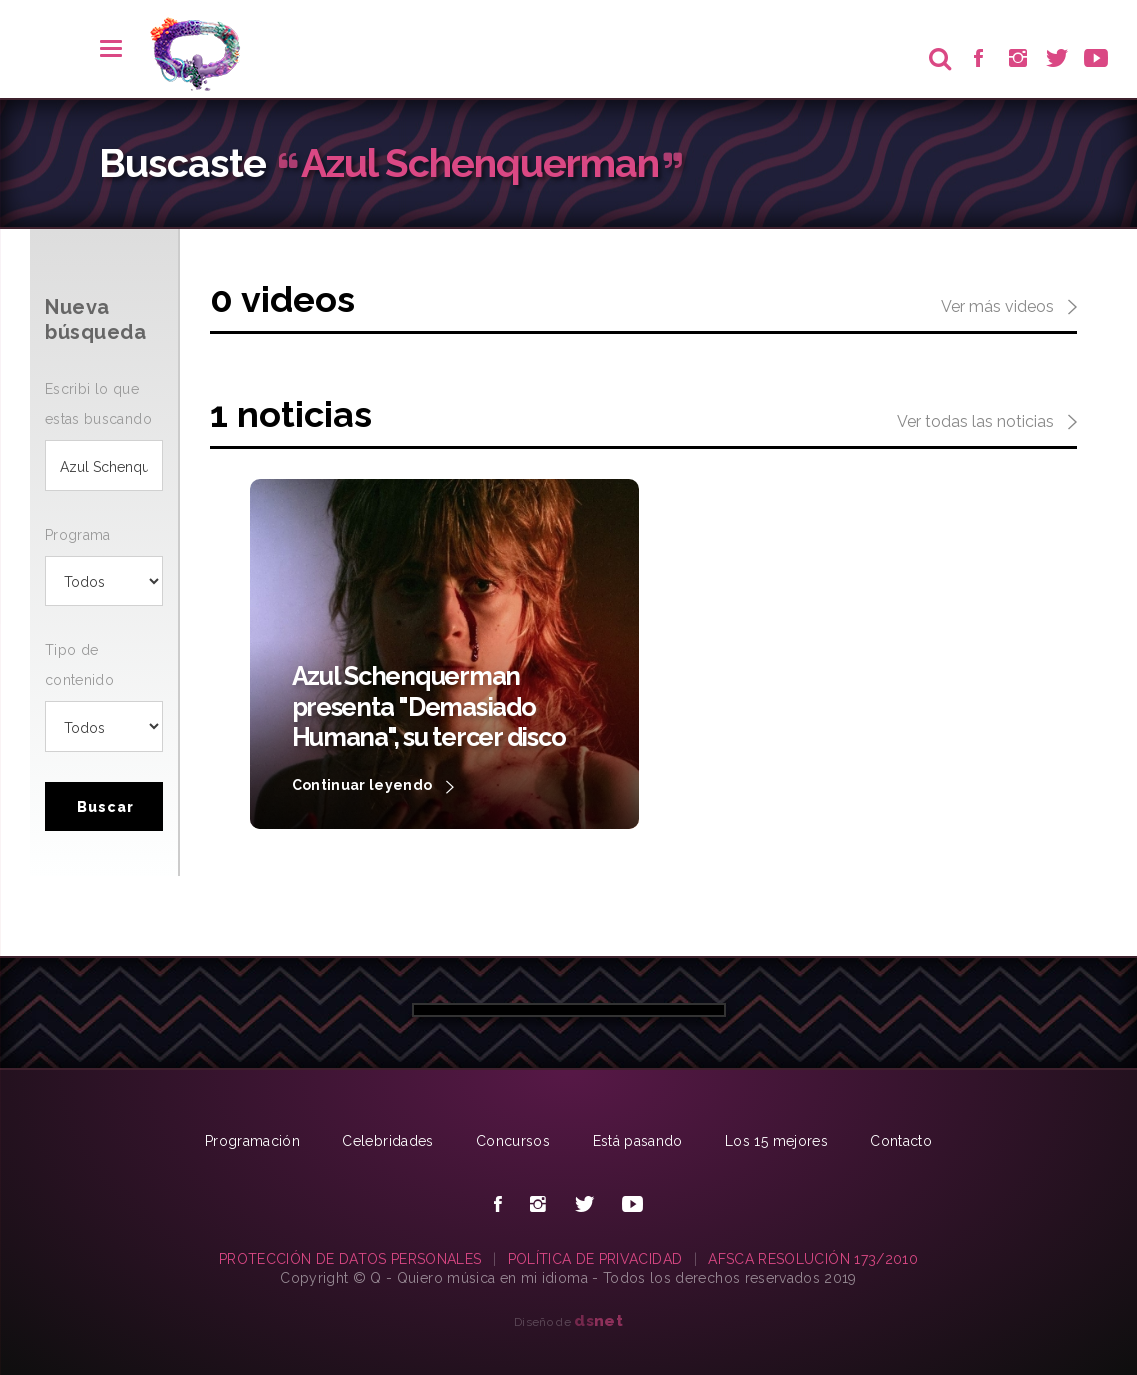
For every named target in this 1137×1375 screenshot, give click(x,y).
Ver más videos (1009, 308)
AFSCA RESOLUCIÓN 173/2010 (813, 1259)
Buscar (105, 807)
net (598, 1320)
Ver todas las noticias (987, 423)
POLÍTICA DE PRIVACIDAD (595, 1259)
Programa (78, 535)
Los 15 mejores (776, 1141)
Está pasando (638, 1141)
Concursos (513, 1141)
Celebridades (387, 1141)
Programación (252, 1141)
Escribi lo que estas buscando (98, 404)
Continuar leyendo (373, 787)
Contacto (901, 1141)
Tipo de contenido (79, 665)
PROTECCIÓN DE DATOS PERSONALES (350, 1259)
